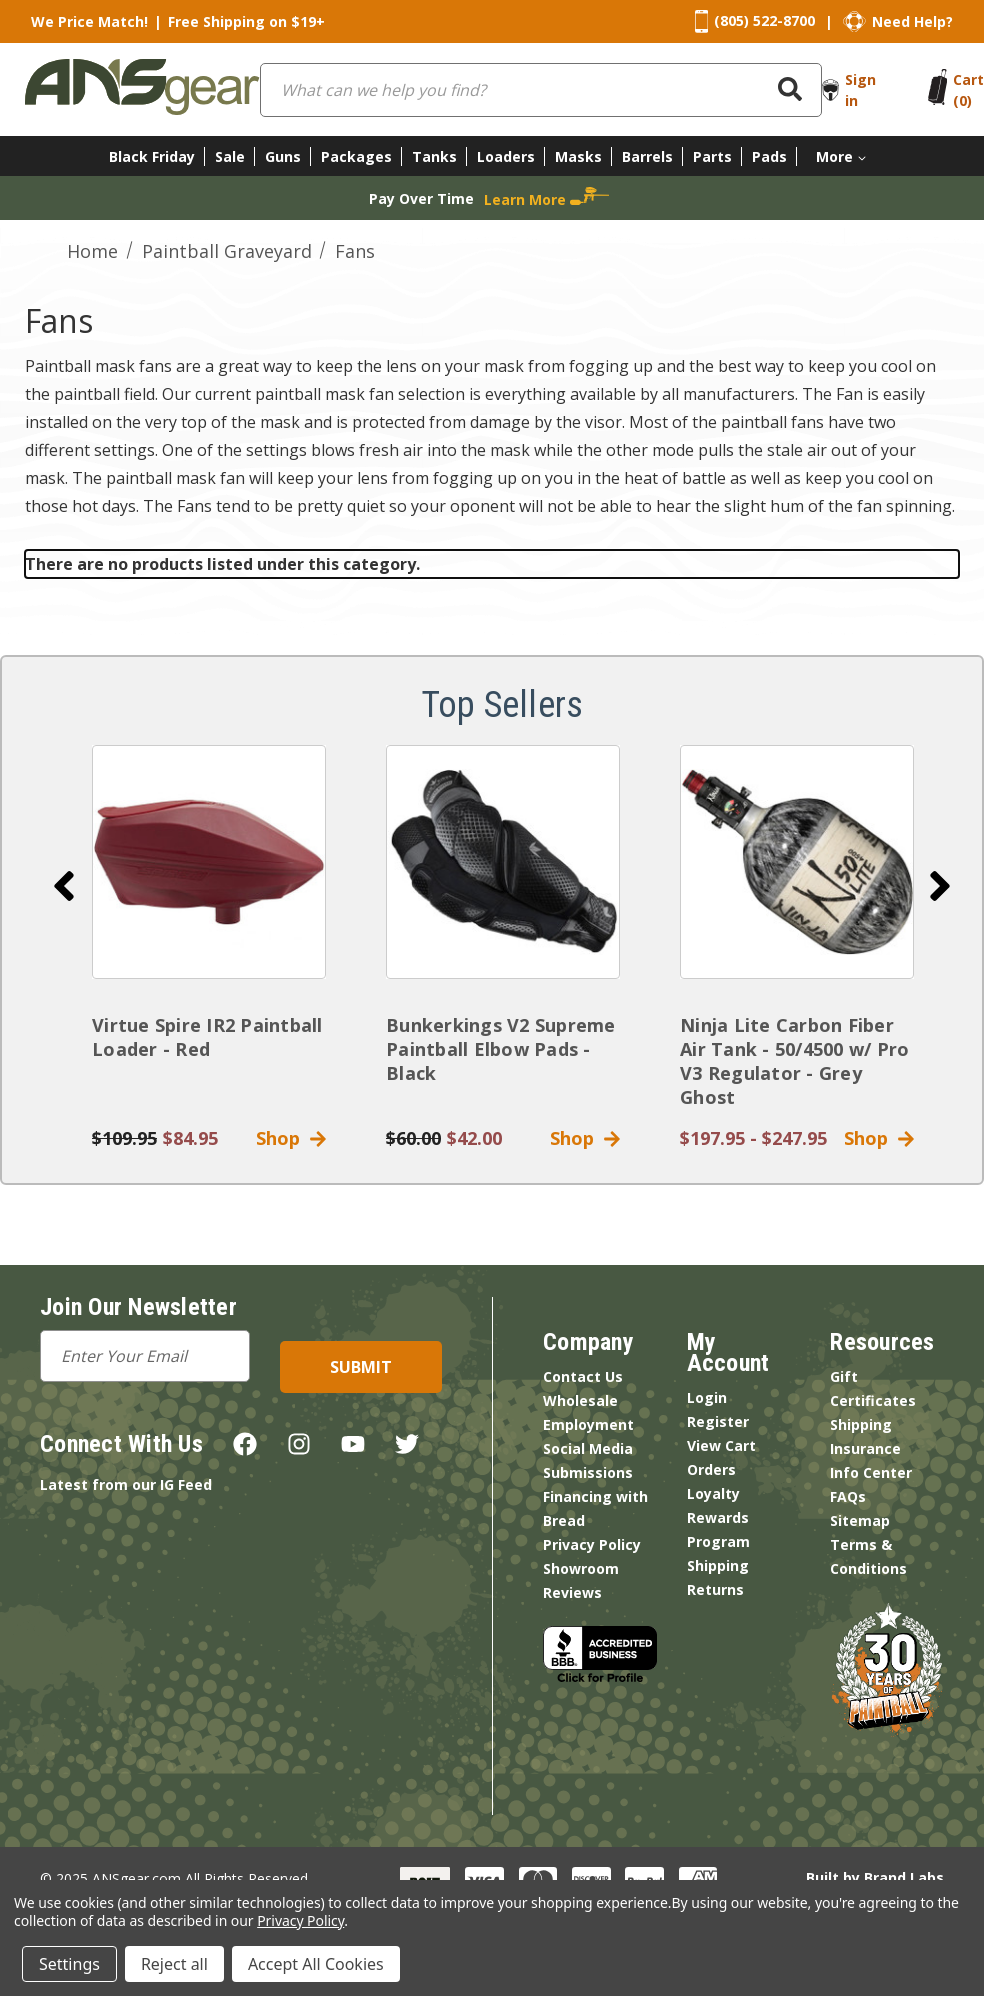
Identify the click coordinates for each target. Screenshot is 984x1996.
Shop (291, 1138)
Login (707, 1397)
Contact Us (583, 1376)
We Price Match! (89, 21)
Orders (711, 1469)
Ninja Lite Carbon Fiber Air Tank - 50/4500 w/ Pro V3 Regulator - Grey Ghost (794, 1061)
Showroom (581, 1568)
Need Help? (912, 21)
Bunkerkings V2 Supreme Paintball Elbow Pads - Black (501, 1049)
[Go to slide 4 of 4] (64, 886)
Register (718, 1421)
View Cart (721, 1445)
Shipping (718, 1565)
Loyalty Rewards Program (718, 1517)
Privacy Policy (592, 1544)
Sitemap (860, 1520)
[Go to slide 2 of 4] (940, 886)
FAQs (848, 1496)
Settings (69, 1964)
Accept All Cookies (316, 1964)
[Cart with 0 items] (968, 90)
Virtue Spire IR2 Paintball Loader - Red (207, 1037)
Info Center (871, 1472)
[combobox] (541, 90)
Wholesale (580, 1400)
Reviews (572, 1592)
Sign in (860, 90)
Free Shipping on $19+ (246, 21)
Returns (715, 1589)
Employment (588, 1424)
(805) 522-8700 (764, 20)
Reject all (174, 1964)
